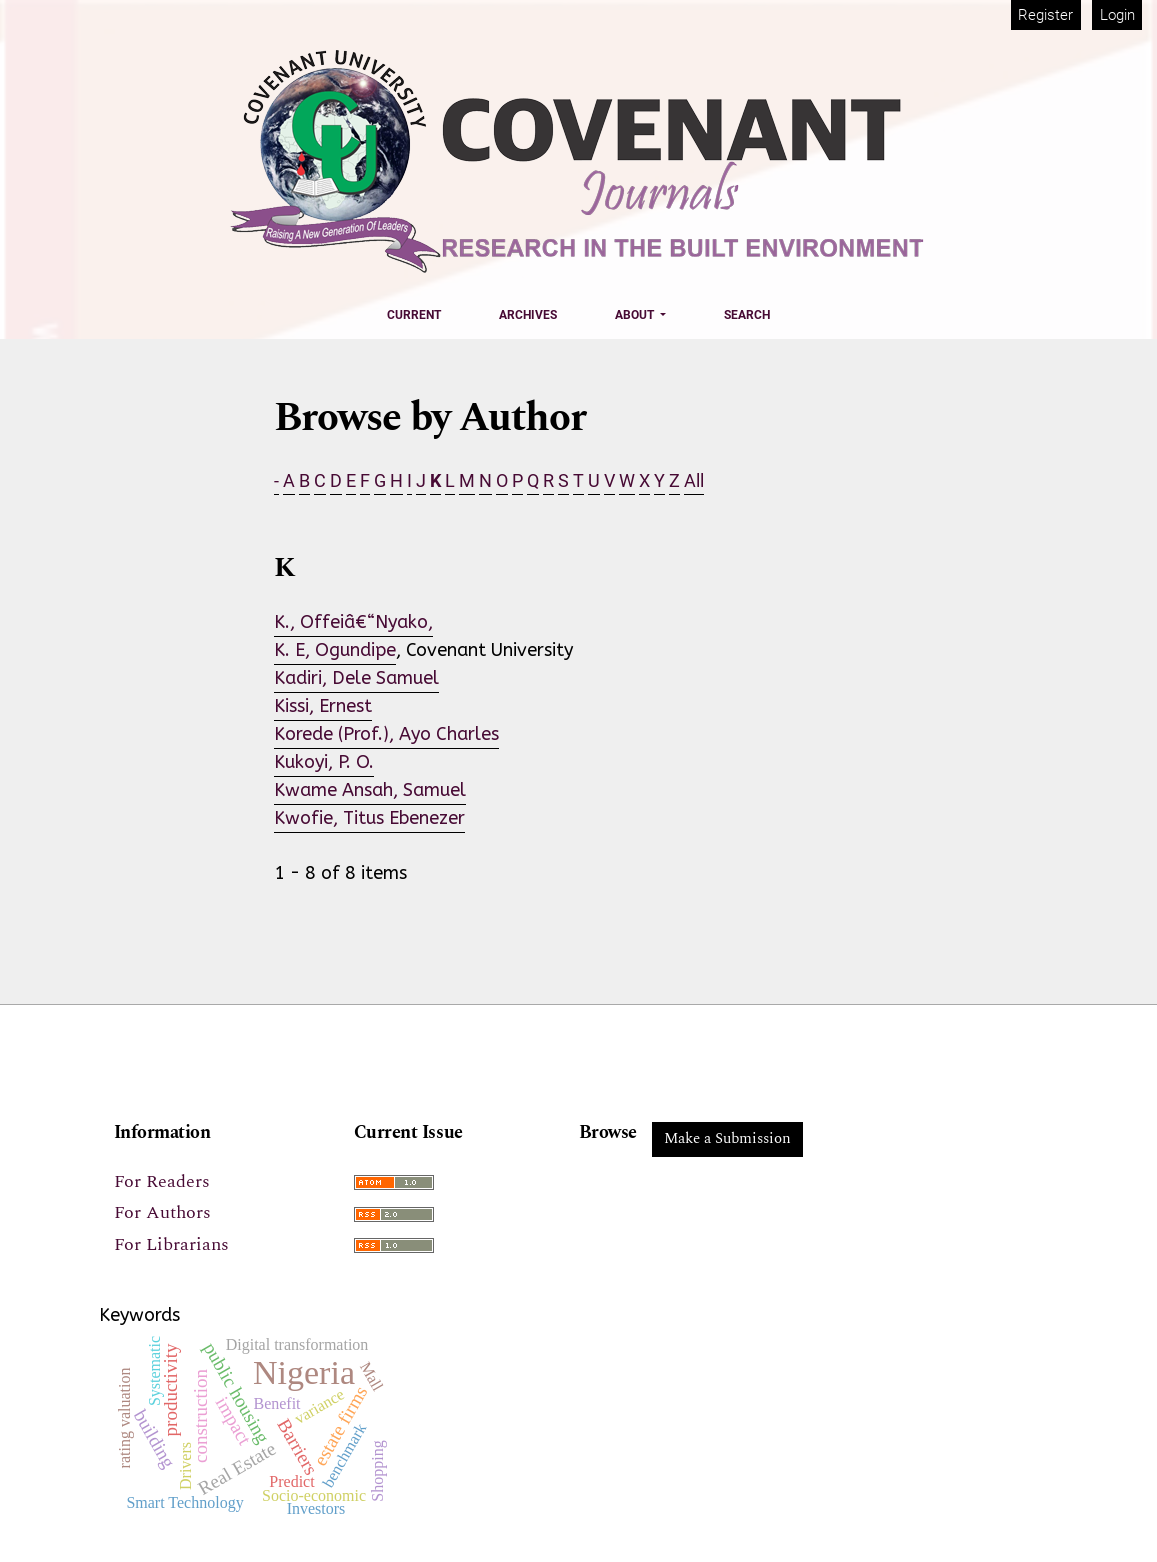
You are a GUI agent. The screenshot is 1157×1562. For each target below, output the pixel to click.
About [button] (636, 315)
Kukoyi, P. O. (324, 762)
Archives (528, 315)
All (694, 480)
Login (1117, 15)
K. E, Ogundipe (335, 650)
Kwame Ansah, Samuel (370, 790)
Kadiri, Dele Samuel (356, 678)
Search (747, 315)
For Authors (162, 1212)
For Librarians (171, 1244)
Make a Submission (727, 1138)
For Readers (162, 1181)
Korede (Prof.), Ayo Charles (386, 734)
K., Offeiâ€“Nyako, (353, 622)
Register (1045, 15)
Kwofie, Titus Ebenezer (369, 818)
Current (414, 315)
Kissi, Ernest (323, 706)
